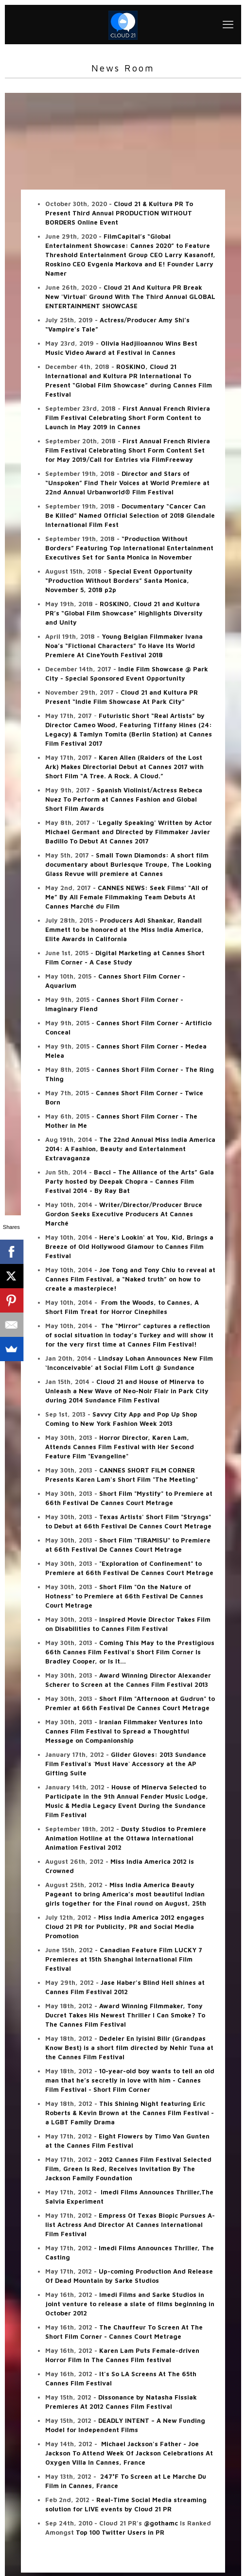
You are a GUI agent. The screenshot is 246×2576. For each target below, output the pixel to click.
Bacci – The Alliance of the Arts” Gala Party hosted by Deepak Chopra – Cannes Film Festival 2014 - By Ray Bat (129, 1181)
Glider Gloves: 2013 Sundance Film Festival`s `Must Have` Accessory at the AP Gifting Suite (125, 1764)
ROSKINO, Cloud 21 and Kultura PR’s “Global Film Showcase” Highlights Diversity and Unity (124, 613)
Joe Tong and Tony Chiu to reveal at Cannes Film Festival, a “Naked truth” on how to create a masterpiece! (130, 1279)
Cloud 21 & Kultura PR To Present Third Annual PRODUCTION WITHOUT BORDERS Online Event (119, 213)
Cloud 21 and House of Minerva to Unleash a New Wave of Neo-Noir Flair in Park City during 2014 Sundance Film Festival (127, 1391)
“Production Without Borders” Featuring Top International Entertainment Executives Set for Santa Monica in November (129, 548)
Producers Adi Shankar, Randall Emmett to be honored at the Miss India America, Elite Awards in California (124, 929)
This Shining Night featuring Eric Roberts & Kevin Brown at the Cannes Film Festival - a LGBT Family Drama (129, 2113)
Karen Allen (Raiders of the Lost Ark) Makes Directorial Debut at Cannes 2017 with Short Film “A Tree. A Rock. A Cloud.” (124, 767)
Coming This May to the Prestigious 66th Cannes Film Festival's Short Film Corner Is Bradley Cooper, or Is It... (129, 1652)
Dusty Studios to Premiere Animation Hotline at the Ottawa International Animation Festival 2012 (125, 1838)
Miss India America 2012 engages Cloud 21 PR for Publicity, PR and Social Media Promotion (124, 1926)
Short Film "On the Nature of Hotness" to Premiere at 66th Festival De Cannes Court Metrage (124, 1596)
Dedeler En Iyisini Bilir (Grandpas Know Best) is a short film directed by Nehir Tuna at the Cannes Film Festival (129, 2047)
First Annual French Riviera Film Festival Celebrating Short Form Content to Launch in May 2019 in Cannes (127, 417)
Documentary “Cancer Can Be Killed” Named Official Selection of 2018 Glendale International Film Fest (130, 515)
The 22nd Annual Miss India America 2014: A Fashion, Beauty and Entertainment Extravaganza (130, 1149)
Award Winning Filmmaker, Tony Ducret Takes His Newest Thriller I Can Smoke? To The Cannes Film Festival (125, 2015)
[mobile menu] (228, 24)
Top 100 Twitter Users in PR (120, 2532)
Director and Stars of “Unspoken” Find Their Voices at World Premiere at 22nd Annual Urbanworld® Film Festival (127, 483)
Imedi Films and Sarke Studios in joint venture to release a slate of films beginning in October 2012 (129, 2304)
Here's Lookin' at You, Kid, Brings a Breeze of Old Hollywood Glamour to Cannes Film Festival (129, 1246)
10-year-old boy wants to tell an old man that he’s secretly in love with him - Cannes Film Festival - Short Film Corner (129, 2080)
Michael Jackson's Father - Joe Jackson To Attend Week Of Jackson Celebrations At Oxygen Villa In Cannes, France (129, 2453)
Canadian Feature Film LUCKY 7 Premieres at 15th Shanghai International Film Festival (123, 1959)
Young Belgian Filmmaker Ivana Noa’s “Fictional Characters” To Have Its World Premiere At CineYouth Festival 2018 (124, 645)
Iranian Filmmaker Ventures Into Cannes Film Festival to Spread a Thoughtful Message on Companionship (123, 1731)
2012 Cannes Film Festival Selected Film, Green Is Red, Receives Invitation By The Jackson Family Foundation (128, 2168)
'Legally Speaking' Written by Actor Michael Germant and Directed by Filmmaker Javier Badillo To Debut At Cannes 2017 (128, 832)
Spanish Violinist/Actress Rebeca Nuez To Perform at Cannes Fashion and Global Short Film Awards (123, 799)
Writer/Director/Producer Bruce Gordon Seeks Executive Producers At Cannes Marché (123, 1214)
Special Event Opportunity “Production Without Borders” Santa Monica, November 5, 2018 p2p (119, 580)
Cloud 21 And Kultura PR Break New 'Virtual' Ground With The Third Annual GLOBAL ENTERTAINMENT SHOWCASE (130, 296)
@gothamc (161, 2523)
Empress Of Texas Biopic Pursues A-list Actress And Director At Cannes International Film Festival (130, 2224)
